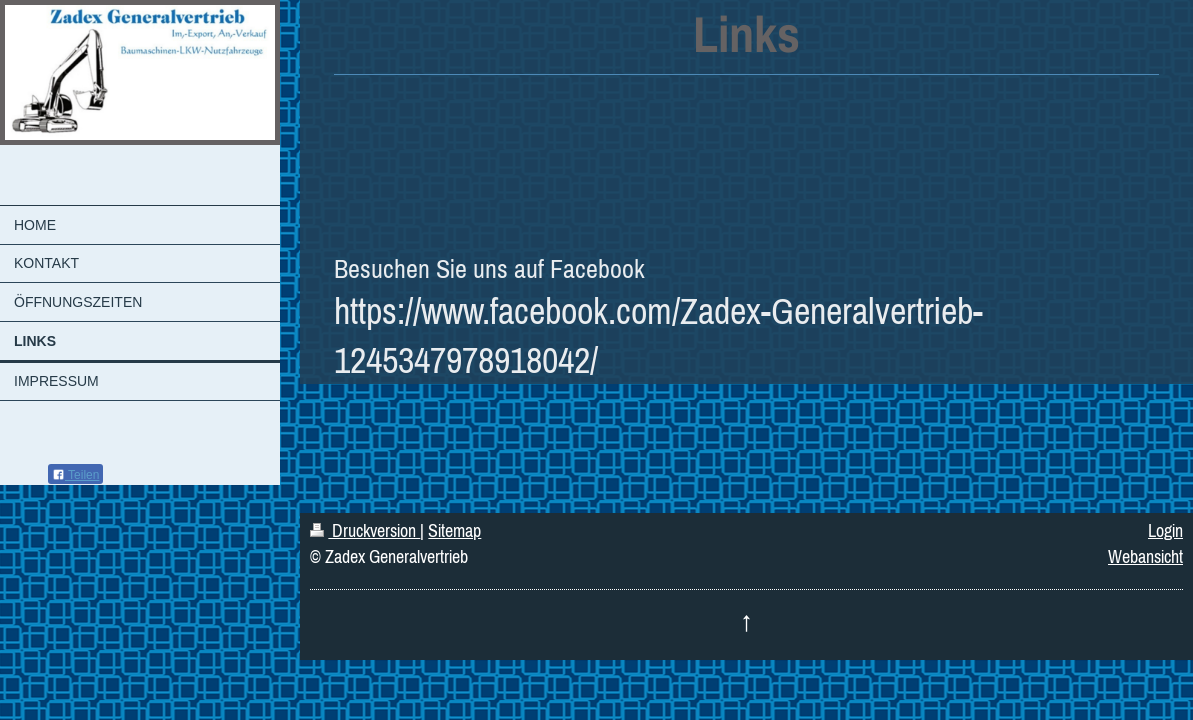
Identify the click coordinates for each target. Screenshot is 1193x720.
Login (1165, 530)
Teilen (75, 475)
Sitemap (454, 530)
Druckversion (365, 530)
